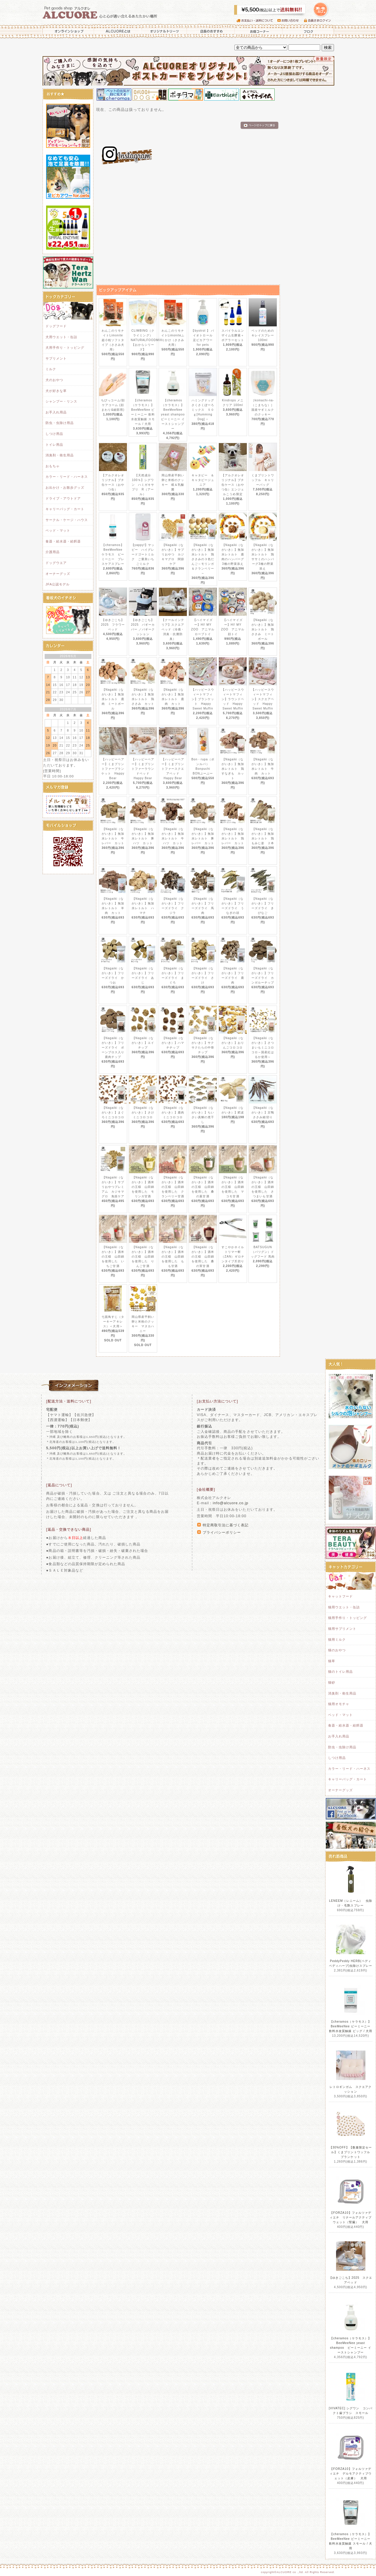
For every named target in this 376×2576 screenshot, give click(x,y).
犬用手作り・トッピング (65, 347)
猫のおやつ (337, 1650)
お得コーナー (258, 31)
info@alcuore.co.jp (230, 1503)
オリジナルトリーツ (164, 31)
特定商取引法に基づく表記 (226, 1525)
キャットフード (340, 1596)
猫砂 (331, 1682)
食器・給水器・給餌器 (63, 541)
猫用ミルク (337, 1639)
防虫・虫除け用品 (60, 423)
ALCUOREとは (118, 31)
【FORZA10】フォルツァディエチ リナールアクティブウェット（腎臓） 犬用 (351, 2217)
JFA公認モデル (58, 584)
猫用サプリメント (342, 1628)
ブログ (308, 31)
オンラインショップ (67, 31)
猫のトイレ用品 (340, 1671)
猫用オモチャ (338, 1704)
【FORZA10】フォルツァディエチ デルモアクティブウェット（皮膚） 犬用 (351, 2473)
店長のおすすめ (211, 31)
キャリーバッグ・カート (65, 509)
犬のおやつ (54, 380)
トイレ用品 (54, 444)
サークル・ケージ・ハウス (67, 520)
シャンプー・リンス (61, 401)
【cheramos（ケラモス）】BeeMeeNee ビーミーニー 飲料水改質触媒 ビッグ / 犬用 (350, 2026)
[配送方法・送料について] (68, 1401)
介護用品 (53, 552)
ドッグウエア (56, 563)
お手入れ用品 (56, 412)
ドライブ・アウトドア (63, 498)
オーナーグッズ (58, 573)
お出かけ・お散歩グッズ (65, 487)
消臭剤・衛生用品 (60, 455)
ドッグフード (56, 326)
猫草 (331, 1661)
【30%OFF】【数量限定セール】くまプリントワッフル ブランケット (351, 2152)
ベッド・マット (58, 530)
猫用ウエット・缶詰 (344, 1607)
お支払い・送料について (256, 20)
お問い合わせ (290, 20)
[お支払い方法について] (217, 1401)
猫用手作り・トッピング (347, 1618)
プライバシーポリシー (222, 1532)
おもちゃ (53, 466)
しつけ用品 (54, 433)
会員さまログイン (319, 20)
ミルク (51, 369)
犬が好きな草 (56, 391)
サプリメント (56, 358)
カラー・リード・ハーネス (67, 476)
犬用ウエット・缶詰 (61, 337)
